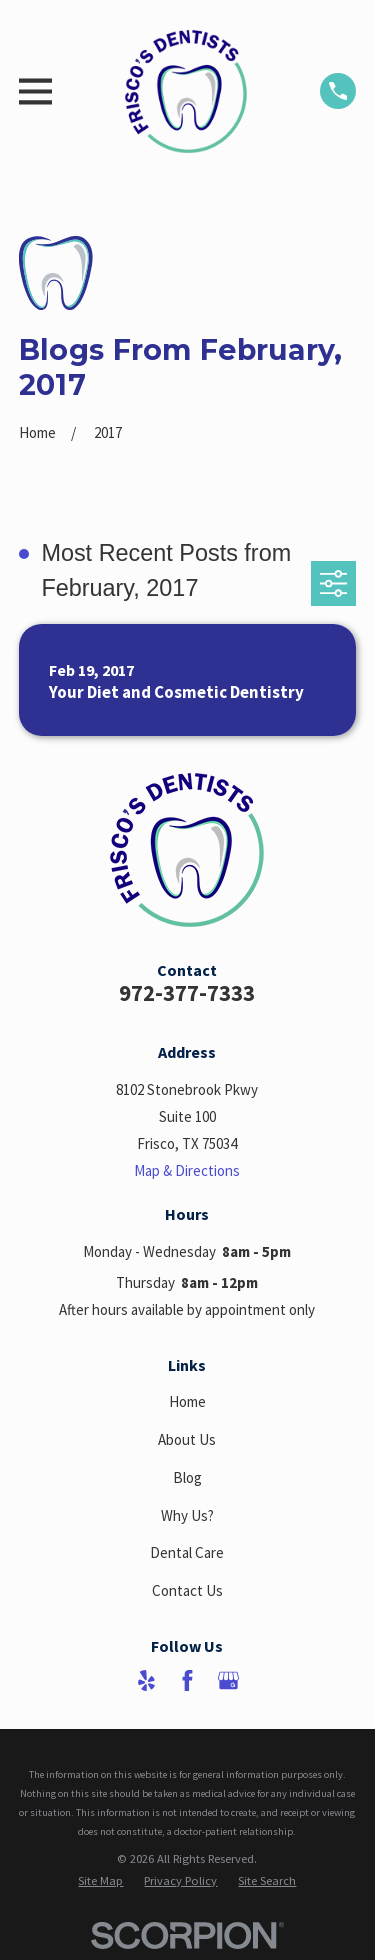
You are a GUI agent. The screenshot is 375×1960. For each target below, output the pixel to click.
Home (187, 1401)
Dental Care (187, 1552)
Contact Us (187, 1590)
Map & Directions (187, 1170)
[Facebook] (187, 1680)
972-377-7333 (187, 993)
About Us (187, 1439)
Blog (187, 1477)
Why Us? (187, 1515)
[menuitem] (100, 1880)
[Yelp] (146, 1680)
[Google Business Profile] (228, 1680)
